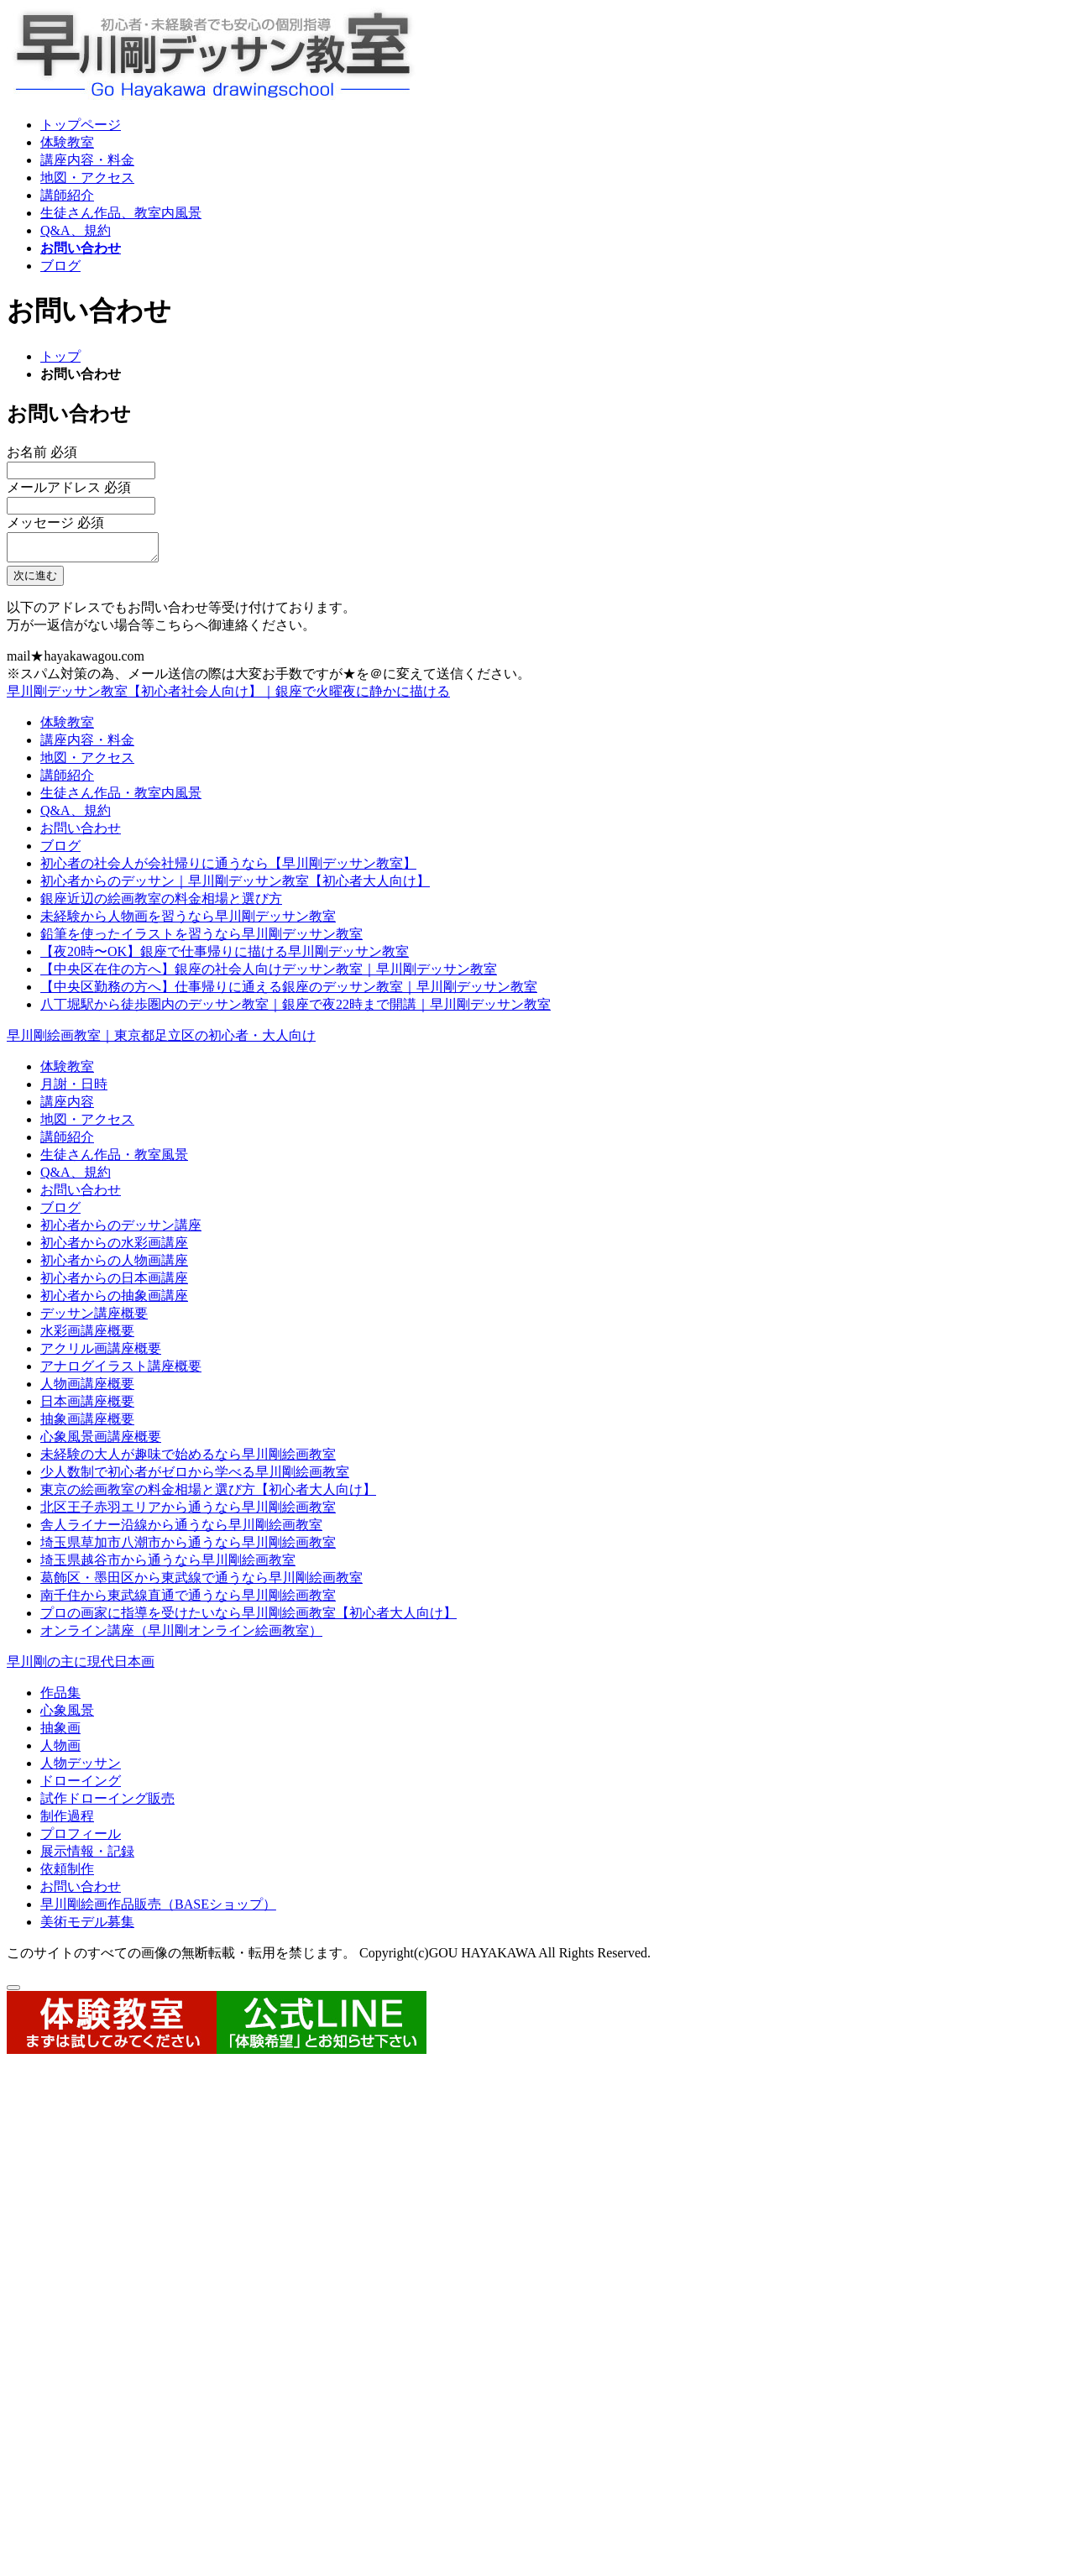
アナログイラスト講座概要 (120, 1371)
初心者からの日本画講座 (114, 1283)
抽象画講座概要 (87, 1424)
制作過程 (67, 1821)
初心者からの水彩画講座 (114, 1248)
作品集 (60, 1697)
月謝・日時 (73, 1089)
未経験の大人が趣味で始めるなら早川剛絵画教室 (188, 1459)
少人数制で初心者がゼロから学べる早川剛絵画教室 (194, 1477)
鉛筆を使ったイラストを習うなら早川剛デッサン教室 (201, 939)
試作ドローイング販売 (107, 1803)
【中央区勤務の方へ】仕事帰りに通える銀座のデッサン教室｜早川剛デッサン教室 (288, 992)
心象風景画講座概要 (100, 1441)
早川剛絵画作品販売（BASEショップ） (158, 1909)
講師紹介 (67, 195)
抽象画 (60, 1733)
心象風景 (67, 1715)
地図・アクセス (87, 177)
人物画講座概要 (87, 1389)
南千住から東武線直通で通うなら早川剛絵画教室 (188, 1600)
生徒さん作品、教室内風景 (120, 213)
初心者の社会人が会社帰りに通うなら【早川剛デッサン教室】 (228, 868)
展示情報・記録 (87, 1856)
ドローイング (80, 1786)
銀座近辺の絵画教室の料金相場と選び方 (161, 903)
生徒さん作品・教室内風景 (120, 798)
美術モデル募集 (87, 1927)
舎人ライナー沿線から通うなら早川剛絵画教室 (181, 1530)
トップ (60, 356)
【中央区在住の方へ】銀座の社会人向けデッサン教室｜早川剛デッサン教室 (268, 974)
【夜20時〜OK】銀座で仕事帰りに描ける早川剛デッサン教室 (224, 956)
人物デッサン (80, 1768)
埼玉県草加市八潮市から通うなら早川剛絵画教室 (188, 1547)
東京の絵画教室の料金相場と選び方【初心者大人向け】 (208, 1494)
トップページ (80, 125)
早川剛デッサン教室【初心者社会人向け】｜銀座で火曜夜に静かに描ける (228, 696)
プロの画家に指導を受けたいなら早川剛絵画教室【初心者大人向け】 (248, 1618)
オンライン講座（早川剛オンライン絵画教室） (181, 1635)
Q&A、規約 (75, 230)
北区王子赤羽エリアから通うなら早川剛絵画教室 (188, 1512)
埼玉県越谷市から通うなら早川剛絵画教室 (168, 1565)
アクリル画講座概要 (100, 1353)
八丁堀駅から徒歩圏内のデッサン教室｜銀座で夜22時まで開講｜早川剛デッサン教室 (295, 1009)
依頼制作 (67, 1874)
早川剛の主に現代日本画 (80, 1666)
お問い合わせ (80, 248)
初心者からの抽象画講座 (114, 1300)
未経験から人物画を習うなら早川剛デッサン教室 (188, 921)
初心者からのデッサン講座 (120, 1230)
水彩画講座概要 (87, 1336)
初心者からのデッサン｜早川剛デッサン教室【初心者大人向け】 (235, 886)
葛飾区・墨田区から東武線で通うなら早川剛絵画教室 (201, 1582)
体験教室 (67, 142)
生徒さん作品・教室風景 (114, 1159)
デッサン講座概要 (94, 1318)
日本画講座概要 (87, 1406)
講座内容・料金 (87, 160)
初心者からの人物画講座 (114, 1265)
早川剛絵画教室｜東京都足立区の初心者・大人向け (161, 1040)
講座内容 (67, 1107)
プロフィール (80, 1838)
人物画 (60, 1750)
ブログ (60, 266)
